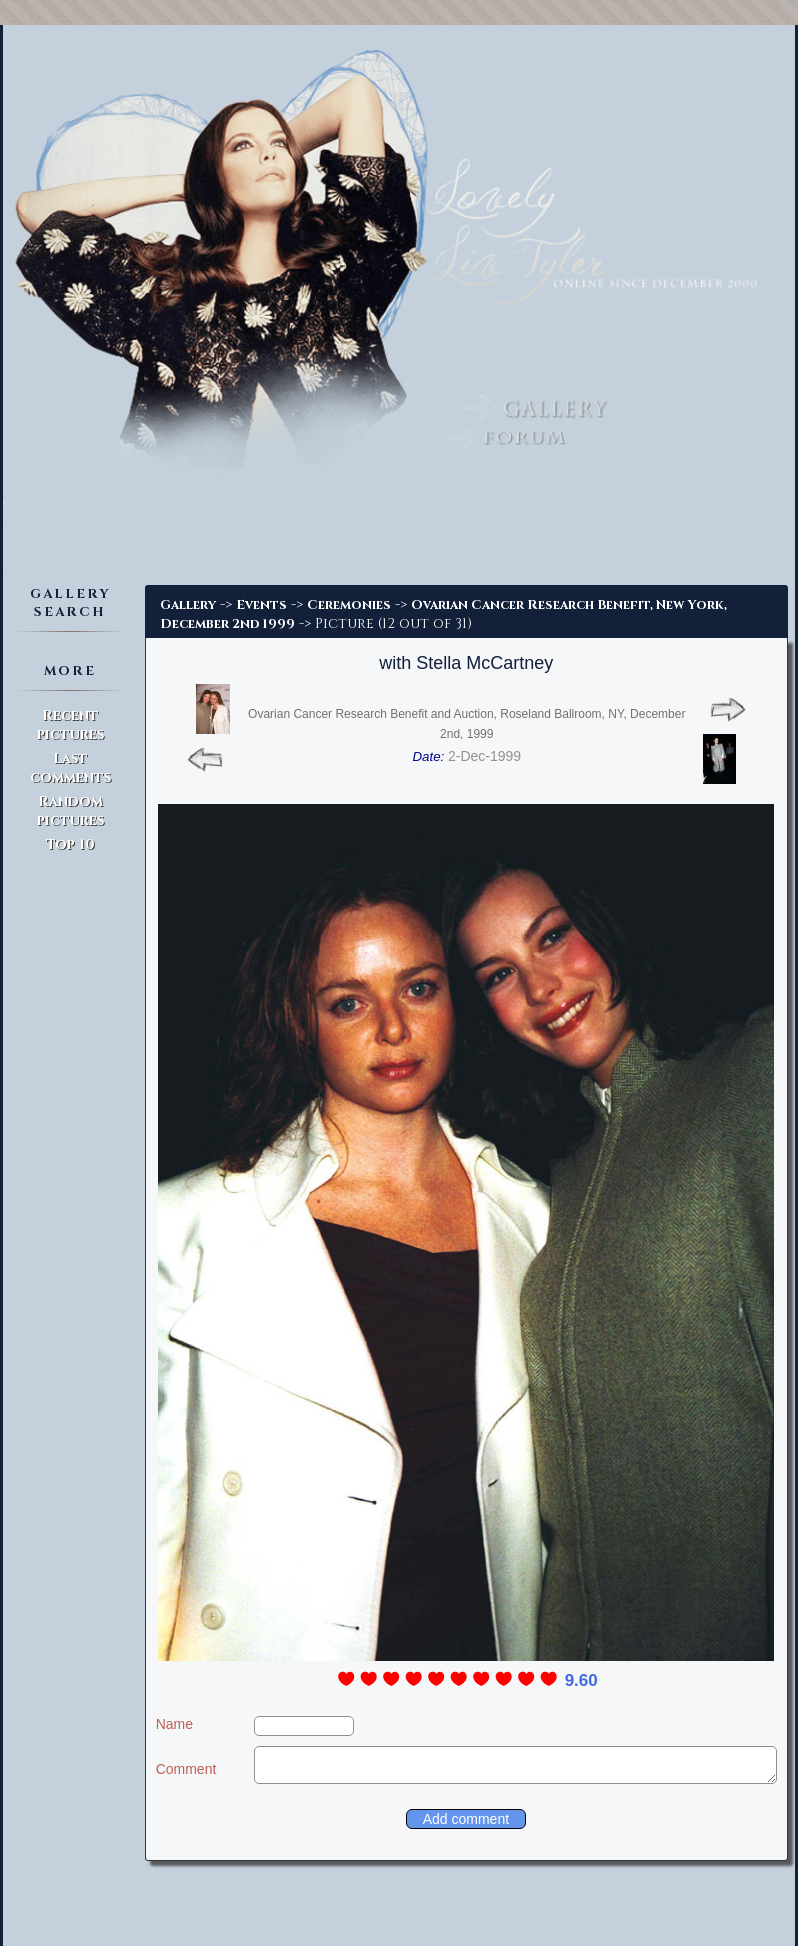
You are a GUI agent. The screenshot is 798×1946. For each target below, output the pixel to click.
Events (261, 605)
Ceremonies (349, 605)
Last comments (70, 768)
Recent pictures (70, 725)
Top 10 (70, 844)
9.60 (581, 1680)
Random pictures (70, 811)
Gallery (188, 605)
